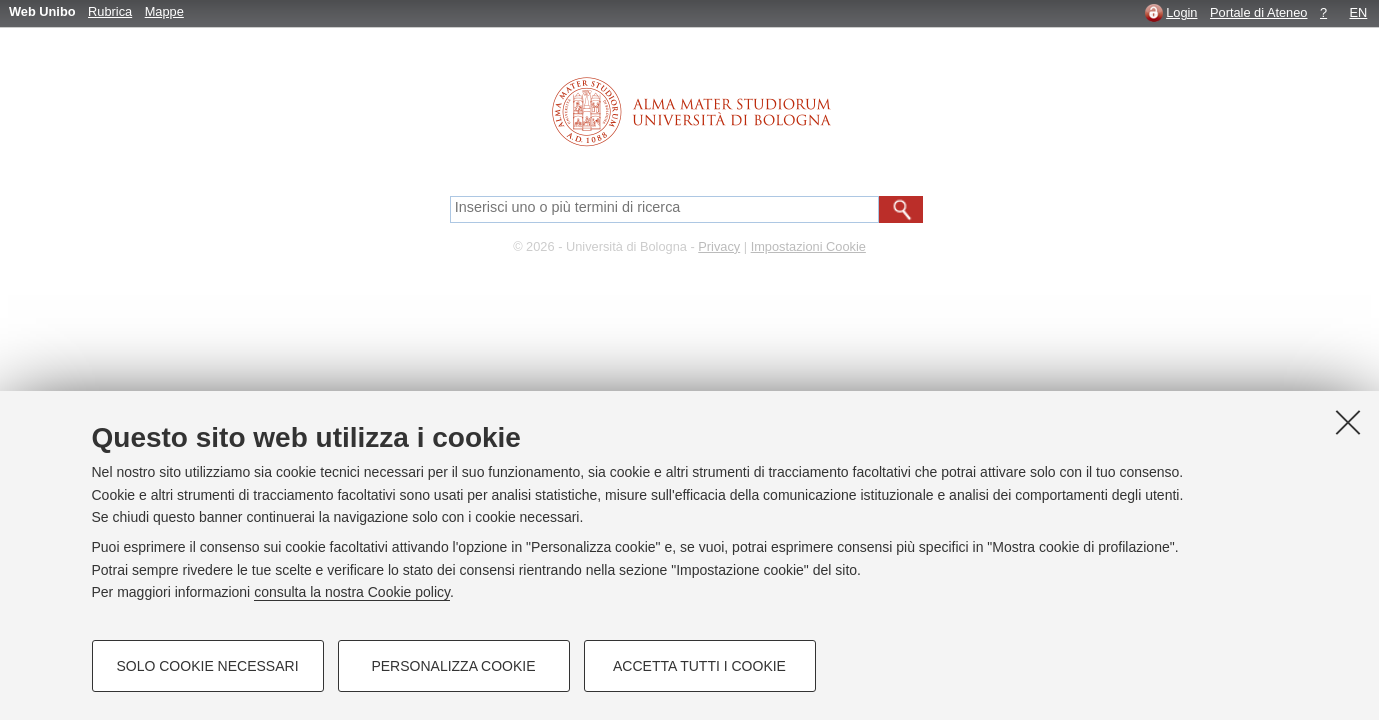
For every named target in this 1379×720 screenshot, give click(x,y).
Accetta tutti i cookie (699, 666)
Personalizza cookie (453, 666)
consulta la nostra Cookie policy (352, 592)
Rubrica (110, 11)
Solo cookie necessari (207, 666)
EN (1359, 12)
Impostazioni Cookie (808, 246)
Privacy (719, 246)
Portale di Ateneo (1258, 12)
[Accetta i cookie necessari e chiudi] (1348, 422)
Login (1181, 12)
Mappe (164, 11)
